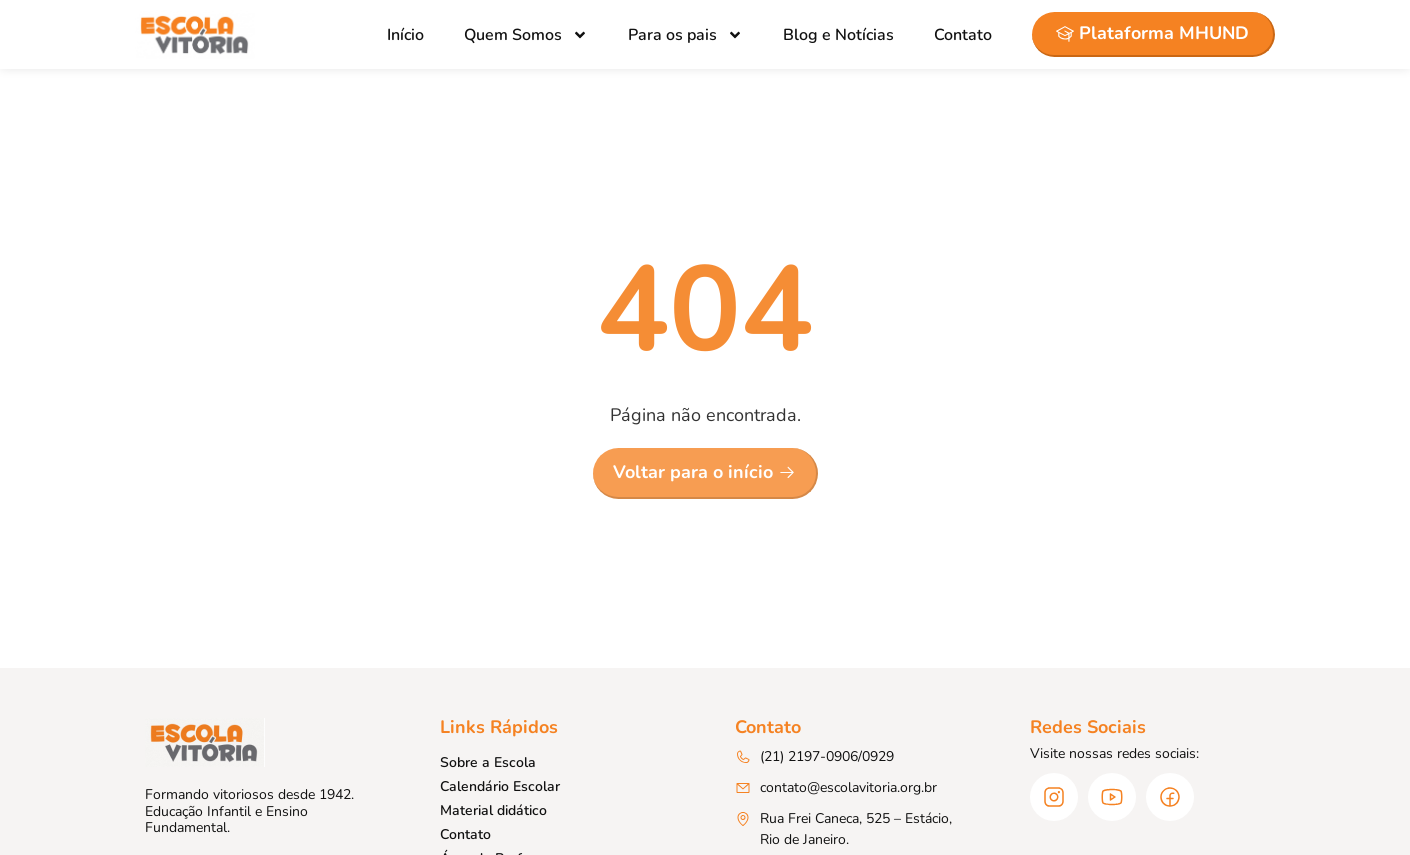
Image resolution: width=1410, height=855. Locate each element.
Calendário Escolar (500, 786)
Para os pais (685, 35)
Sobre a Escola (488, 762)
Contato (963, 35)
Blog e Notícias (838, 35)
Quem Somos (526, 35)
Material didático (493, 810)
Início (405, 35)
